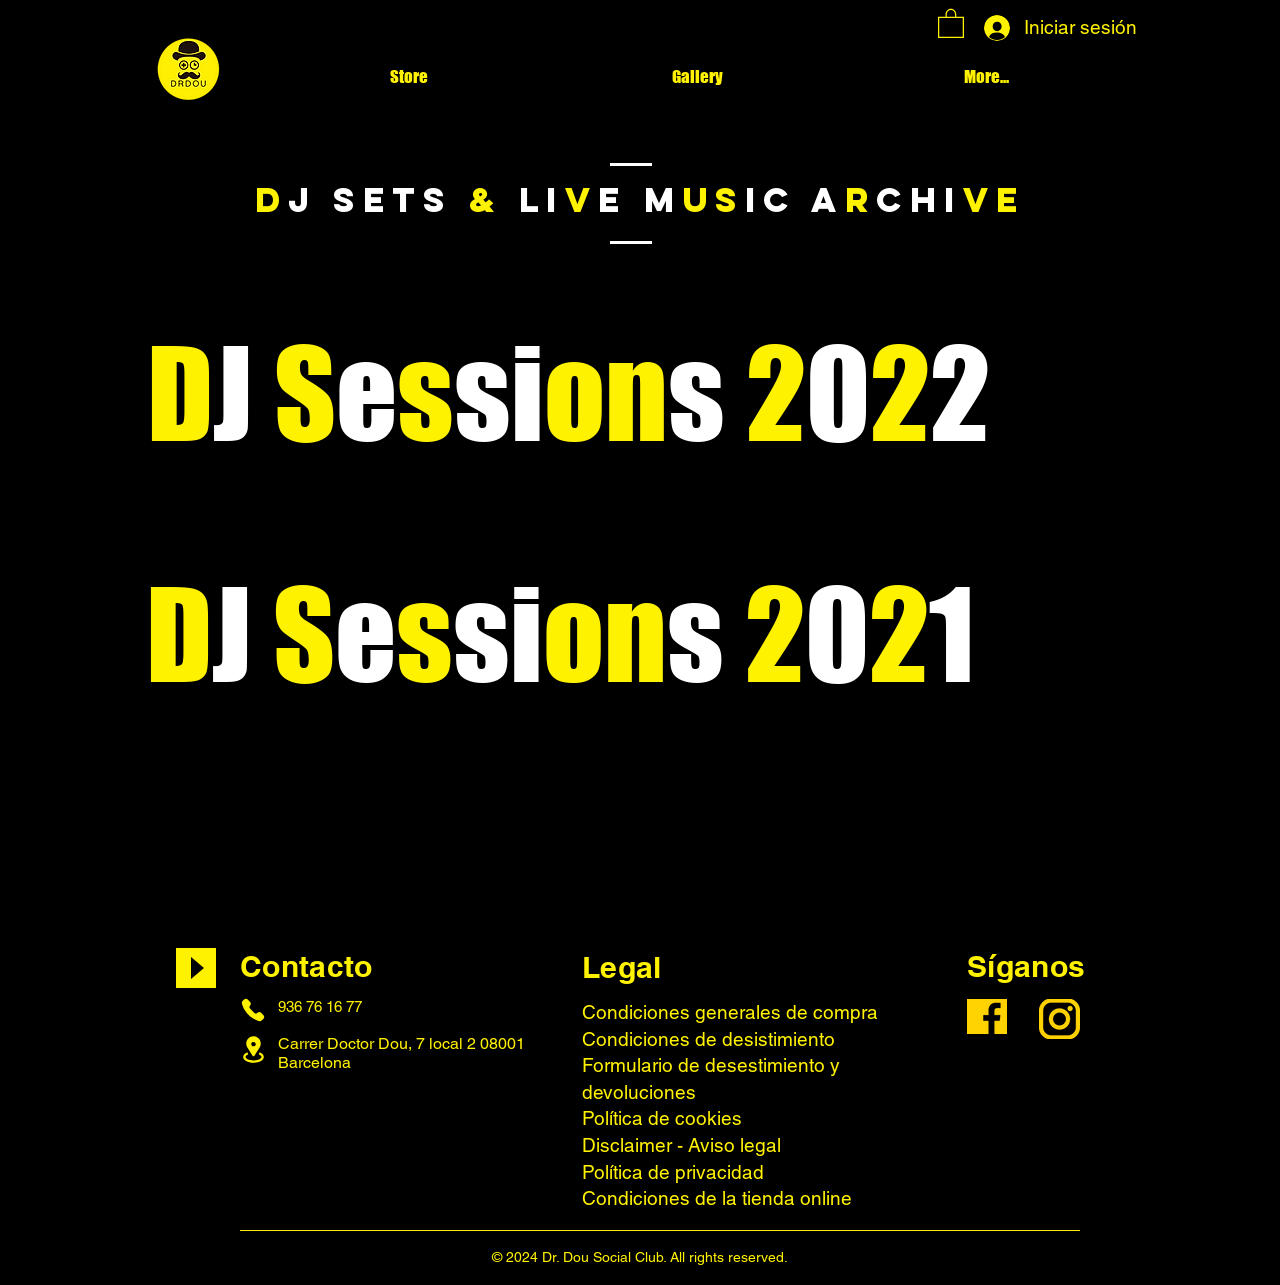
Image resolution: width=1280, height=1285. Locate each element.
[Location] (253, 1049)
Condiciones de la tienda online (717, 1198)
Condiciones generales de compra (730, 1012)
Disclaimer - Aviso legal (681, 1145)
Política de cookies (662, 1118)
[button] (951, 22)
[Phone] (253, 1010)
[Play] (196, 968)
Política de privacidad (673, 1172)
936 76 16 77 (320, 1006)
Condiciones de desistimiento (708, 1039)
